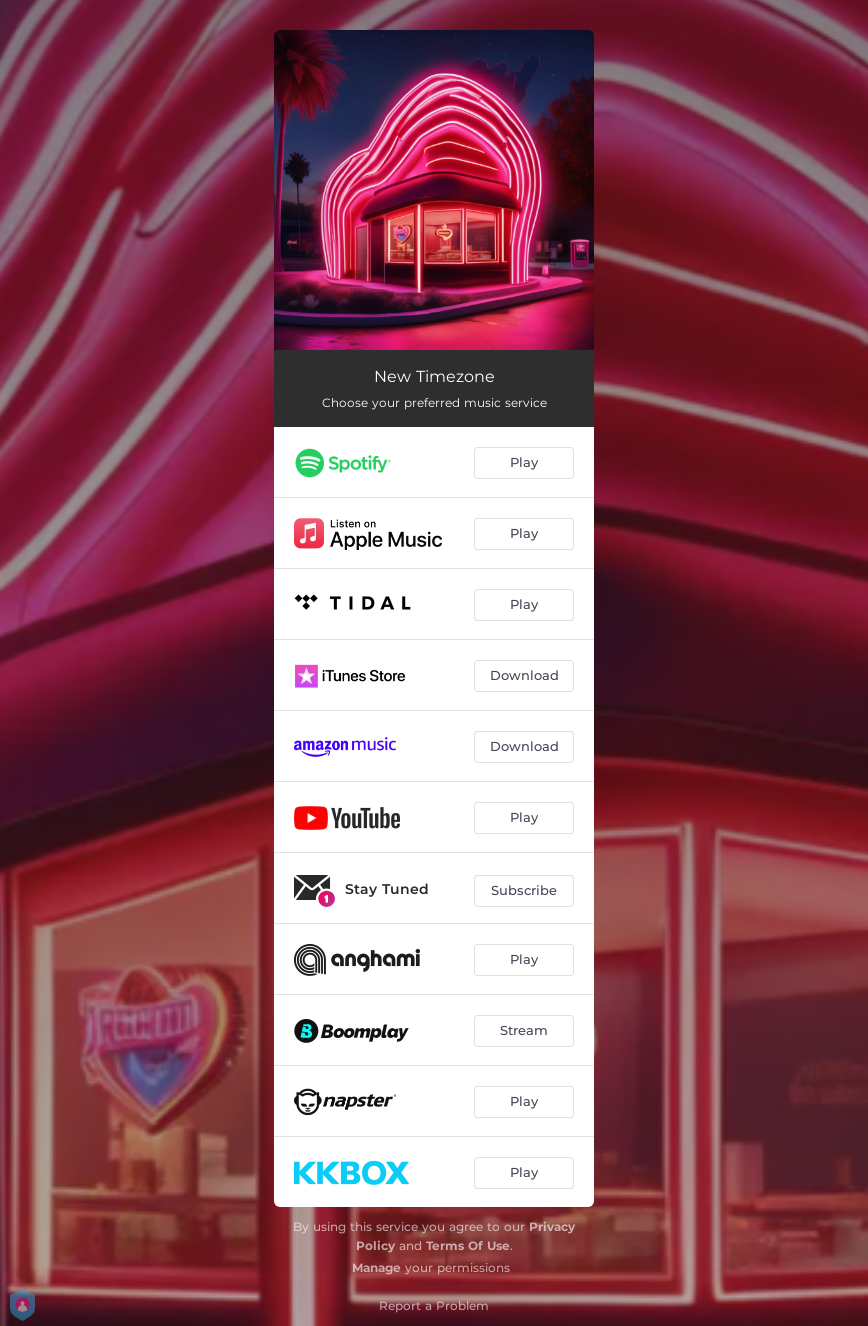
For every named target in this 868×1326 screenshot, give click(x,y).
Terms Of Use (468, 1245)
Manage (376, 1267)
